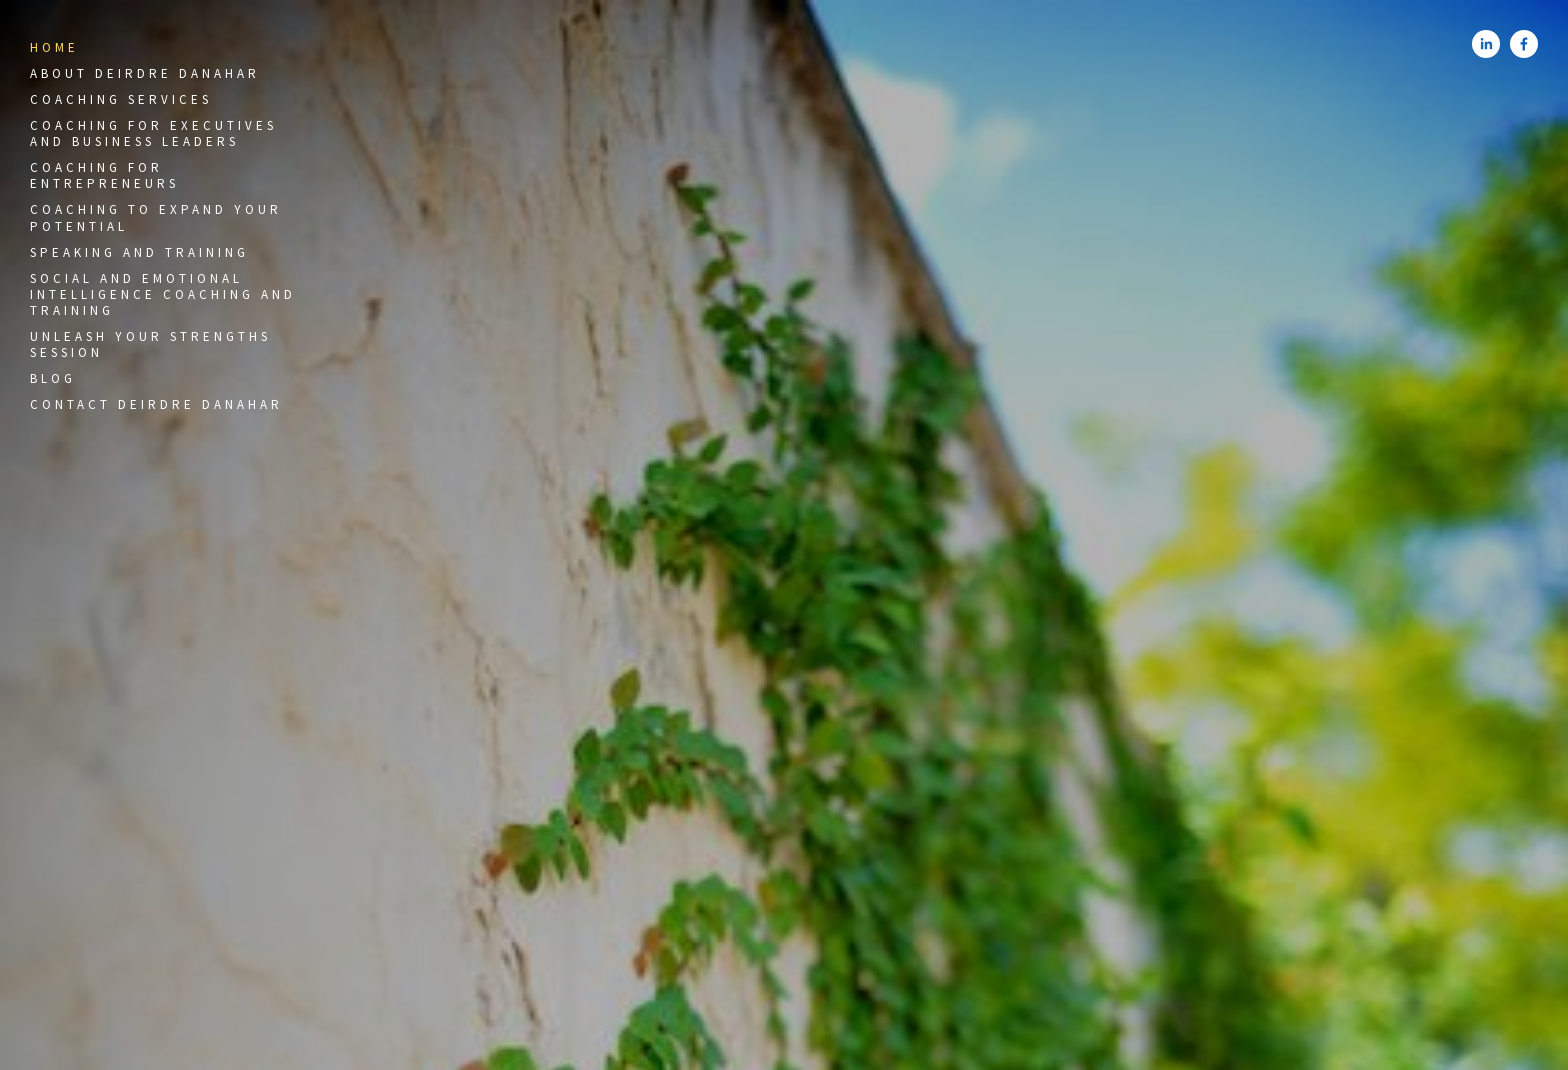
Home (54, 47)
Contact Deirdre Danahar (156, 404)
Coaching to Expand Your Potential (156, 217)
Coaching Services (121, 99)
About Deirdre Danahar (145, 73)
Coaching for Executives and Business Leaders (153, 133)
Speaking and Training (139, 252)
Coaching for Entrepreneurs (104, 175)
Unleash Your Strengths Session (150, 344)
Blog (53, 378)
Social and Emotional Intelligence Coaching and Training (163, 295)
